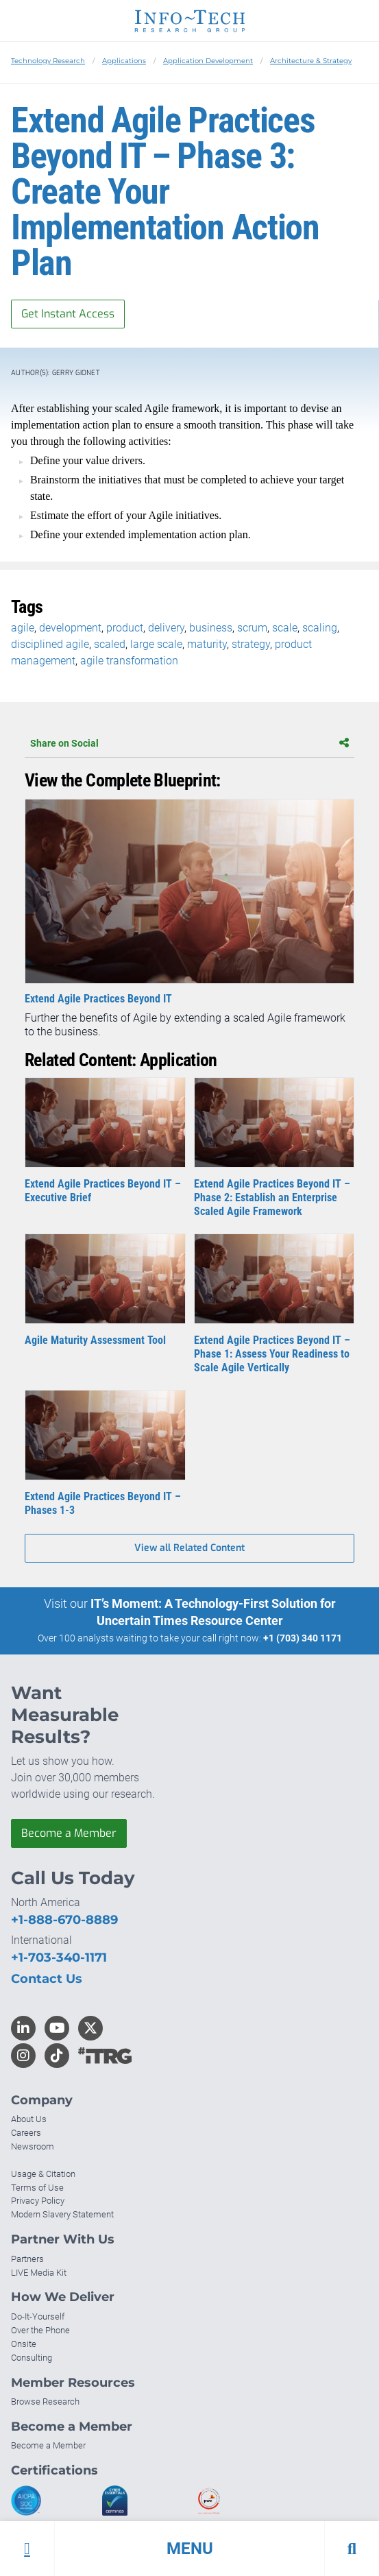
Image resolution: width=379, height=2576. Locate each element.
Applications (124, 60)
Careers (26, 2133)
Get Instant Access (67, 313)
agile (22, 627)
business (210, 627)
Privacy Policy (37, 2200)
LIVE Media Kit (38, 2272)
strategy (251, 644)
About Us (29, 2119)
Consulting (31, 2357)
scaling (319, 627)
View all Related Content (189, 1547)
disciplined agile (50, 644)
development (70, 627)
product (124, 627)
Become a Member (69, 1833)
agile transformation (129, 660)
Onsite (23, 2344)
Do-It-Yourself (37, 2316)
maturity (207, 644)
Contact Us (46, 1978)
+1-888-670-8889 (64, 1919)
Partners (27, 2259)
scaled (109, 644)
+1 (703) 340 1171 (302, 1638)
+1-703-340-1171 (59, 1957)
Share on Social (189, 743)
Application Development (208, 60)
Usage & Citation (43, 2174)
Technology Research (48, 60)
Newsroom (32, 2146)
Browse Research (45, 2401)
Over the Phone (40, 2330)
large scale (156, 644)
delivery (166, 627)
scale (284, 627)
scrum (252, 627)
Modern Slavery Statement (62, 2214)
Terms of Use (37, 2187)
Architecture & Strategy (311, 60)
